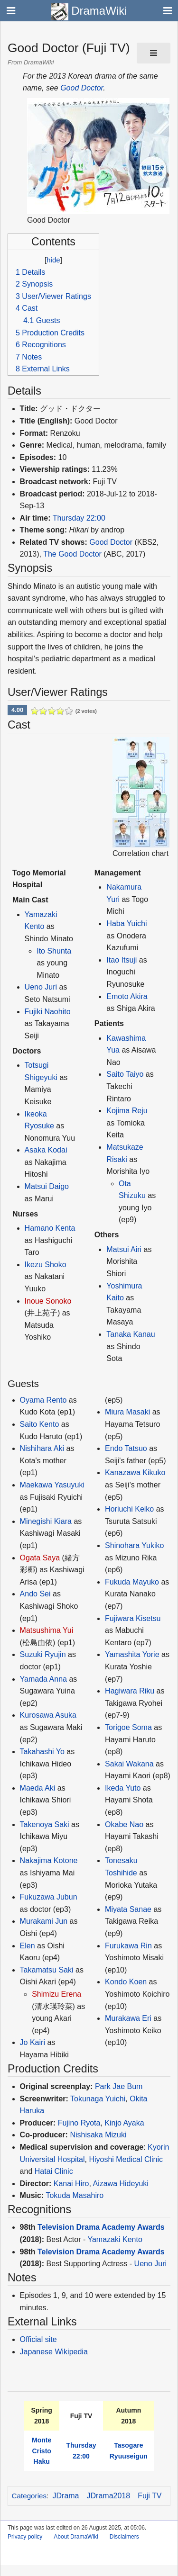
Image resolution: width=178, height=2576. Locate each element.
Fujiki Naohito (48, 1012)
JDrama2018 (109, 2496)
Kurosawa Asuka (48, 1715)
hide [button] (53, 260)
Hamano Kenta (50, 1228)
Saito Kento (39, 1424)
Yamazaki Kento (114, 2239)
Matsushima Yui (47, 1630)
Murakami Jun (43, 1921)
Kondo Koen (126, 1982)
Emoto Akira (126, 996)
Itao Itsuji (121, 960)
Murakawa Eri (128, 2018)
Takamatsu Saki (47, 1970)
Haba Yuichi (126, 923)
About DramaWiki (76, 2536)
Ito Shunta (54, 951)
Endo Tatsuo (126, 1448)
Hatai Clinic (54, 2171)
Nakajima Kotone (49, 1860)
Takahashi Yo (42, 1751)
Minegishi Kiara (46, 1521)
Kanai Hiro (71, 2184)
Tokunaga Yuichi (97, 2099)
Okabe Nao (124, 1824)
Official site (38, 2339)
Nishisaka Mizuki (98, 2135)
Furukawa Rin (128, 1946)
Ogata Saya (40, 1558)
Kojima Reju (126, 1111)
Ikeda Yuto (123, 1788)
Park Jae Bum (118, 2086)
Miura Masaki (127, 1412)
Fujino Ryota (79, 2123)
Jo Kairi (32, 2042)
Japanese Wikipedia (54, 2352)
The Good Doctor (72, 554)
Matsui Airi (123, 1249)
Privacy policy (25, 2536)
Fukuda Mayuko (132, 1582)
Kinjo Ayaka (124, 2123)
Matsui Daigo (47, 1186)
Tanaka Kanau (130, 1334)
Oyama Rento (43, 1400)
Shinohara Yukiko (134, 1545)
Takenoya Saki (44, 1824)
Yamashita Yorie (132, 1654)
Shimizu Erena (56, 1994)
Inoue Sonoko (48, 1301)
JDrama (66, 2496)
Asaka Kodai (46, 1150)
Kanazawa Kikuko (135, 1472)
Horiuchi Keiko (129, 1509)
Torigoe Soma (128, 1727)
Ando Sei (35, 1594)
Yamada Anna (43, 1679)
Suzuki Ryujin (43, 1654)
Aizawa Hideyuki (120, 2184)
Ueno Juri (41, 987)
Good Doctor (81, 88)
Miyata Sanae (128, 1909)
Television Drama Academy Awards (101, 2227)
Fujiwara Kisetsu (132, 1618)
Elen (27, 1946)
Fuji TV (149, 2496)
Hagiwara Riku (129, 1691)
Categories (29, 2496)
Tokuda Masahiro (74, 2195)
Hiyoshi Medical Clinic (126, 2159)
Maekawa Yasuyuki (52, 1485)
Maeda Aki (38, 1788)
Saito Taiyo (124, 1074)
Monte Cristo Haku (41, 2450)
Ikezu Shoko (45, 1265)
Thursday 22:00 (79, 518)
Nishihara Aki (42, 1448)
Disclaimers (124, 2536)
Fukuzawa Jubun (48, 1897)
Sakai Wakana (129, 1764)
